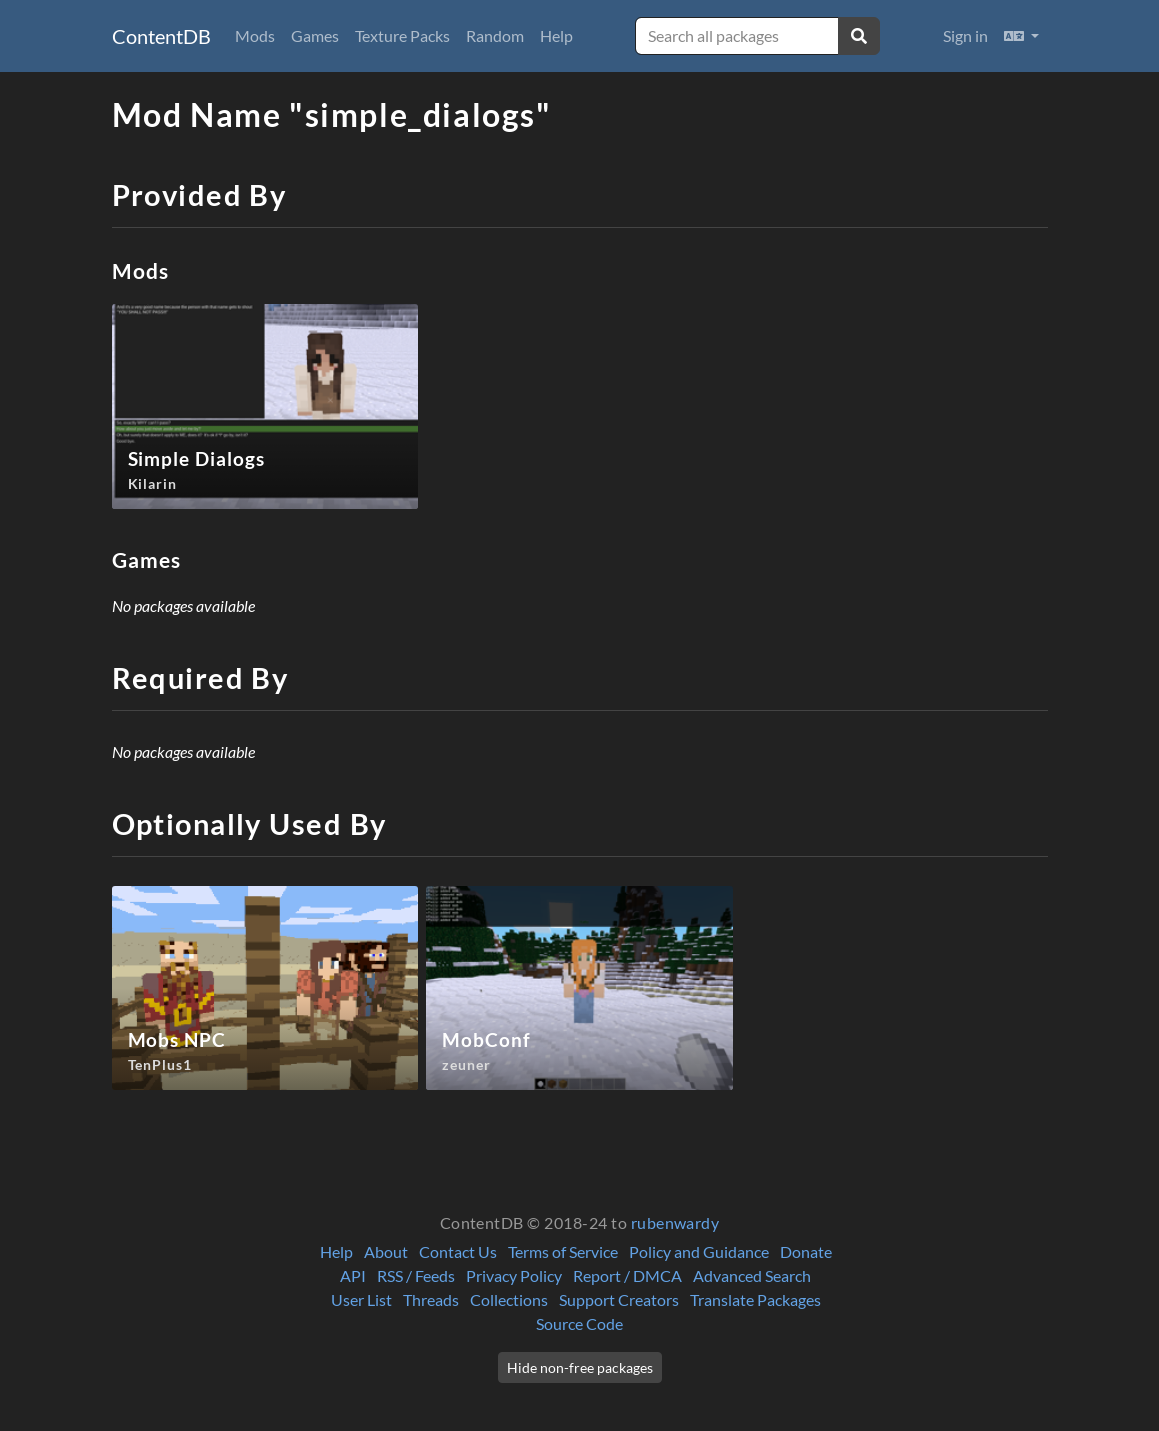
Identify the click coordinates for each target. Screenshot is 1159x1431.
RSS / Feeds (416, 1275)
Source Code (579, 1323)
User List (361, 1299)
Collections (509, 1299)
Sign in (965, 35)
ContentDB (161, 36)
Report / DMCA (627, 1275)
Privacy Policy (514, 1275)
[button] (1021, 36)
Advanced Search (752, 1275)
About (386, 1251)
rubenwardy (675, 1222)
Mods (255, 35)
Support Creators (619, 1299)
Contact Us (458, 1251)
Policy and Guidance (699, 1251)
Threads (431, 1299)
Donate (806, 1251)
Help (556, 35)
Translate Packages (755, 1299)
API (353, 1275)
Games (315, 35)
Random (495, 35)
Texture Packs (402, 35)
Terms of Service (563, 1251)
